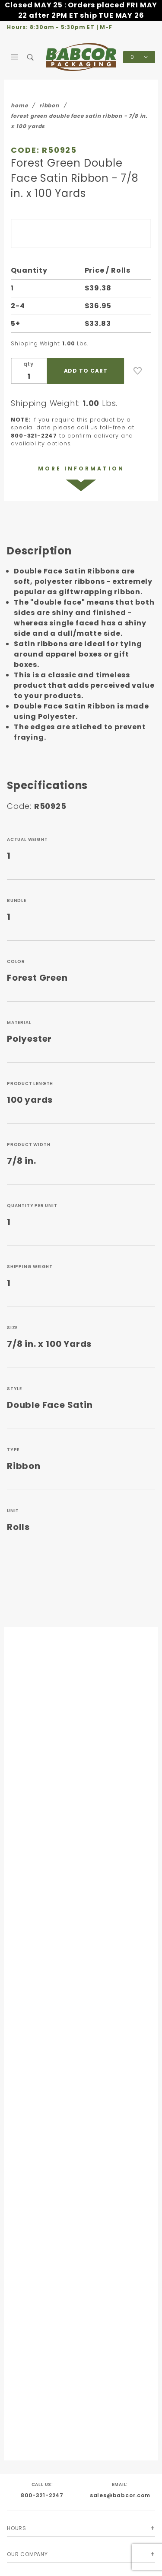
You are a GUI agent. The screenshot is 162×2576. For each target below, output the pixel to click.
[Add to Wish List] (137, 371)
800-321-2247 (42, 2495)
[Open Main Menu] (15, 57)
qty (28, 363)
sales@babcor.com (120, 2495)
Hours (16, 2528)
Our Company (27, 2554)
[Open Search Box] (31, 57)
